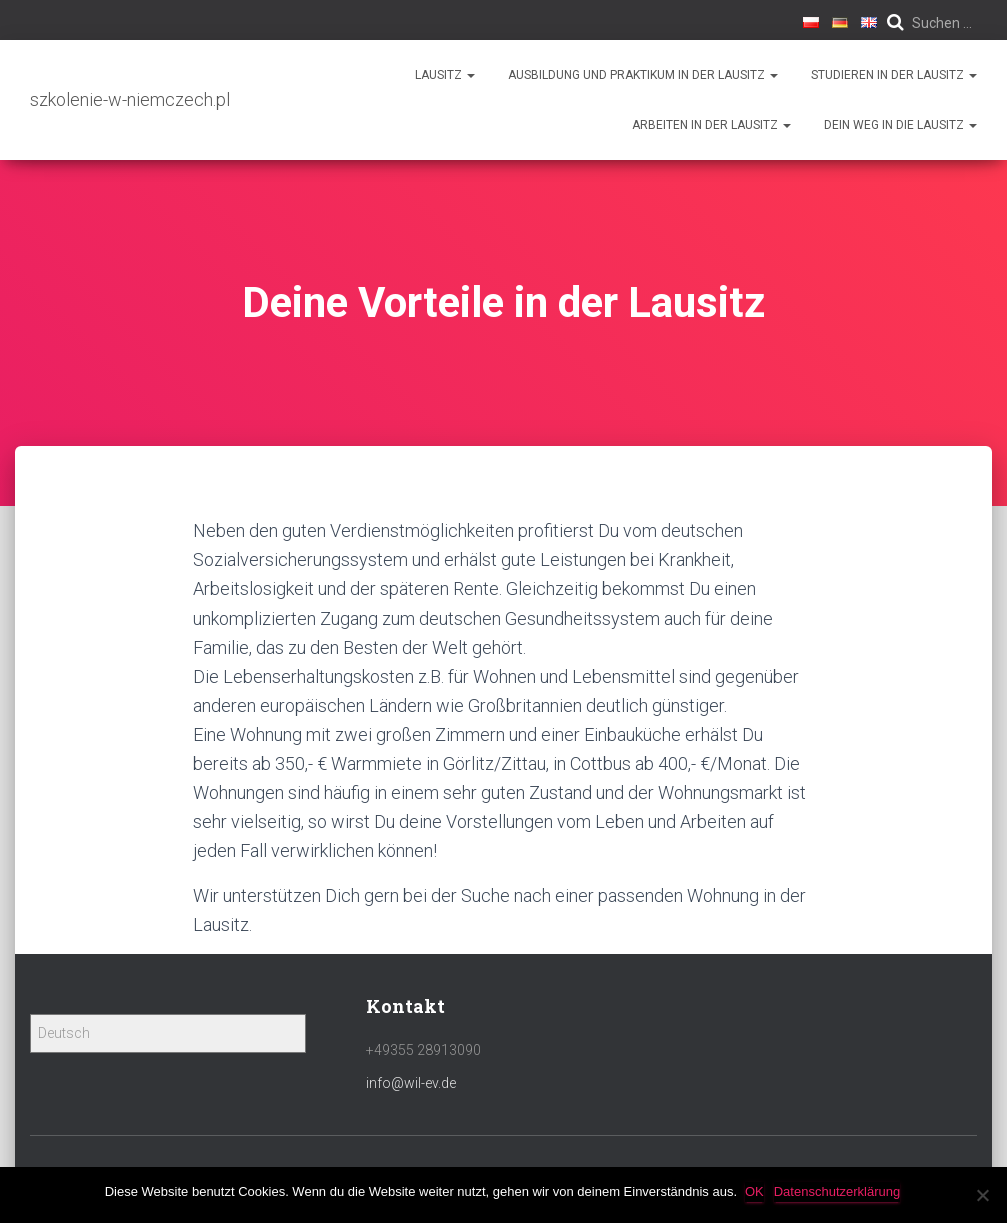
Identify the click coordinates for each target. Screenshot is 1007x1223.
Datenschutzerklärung (839, 1191)
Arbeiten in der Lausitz (711, 125)
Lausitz (445, 75)
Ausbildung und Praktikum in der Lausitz (643, 75)
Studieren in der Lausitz (894, 75)
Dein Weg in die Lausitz (900, 125)
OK (756, 1191)
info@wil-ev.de (411, 1083)
